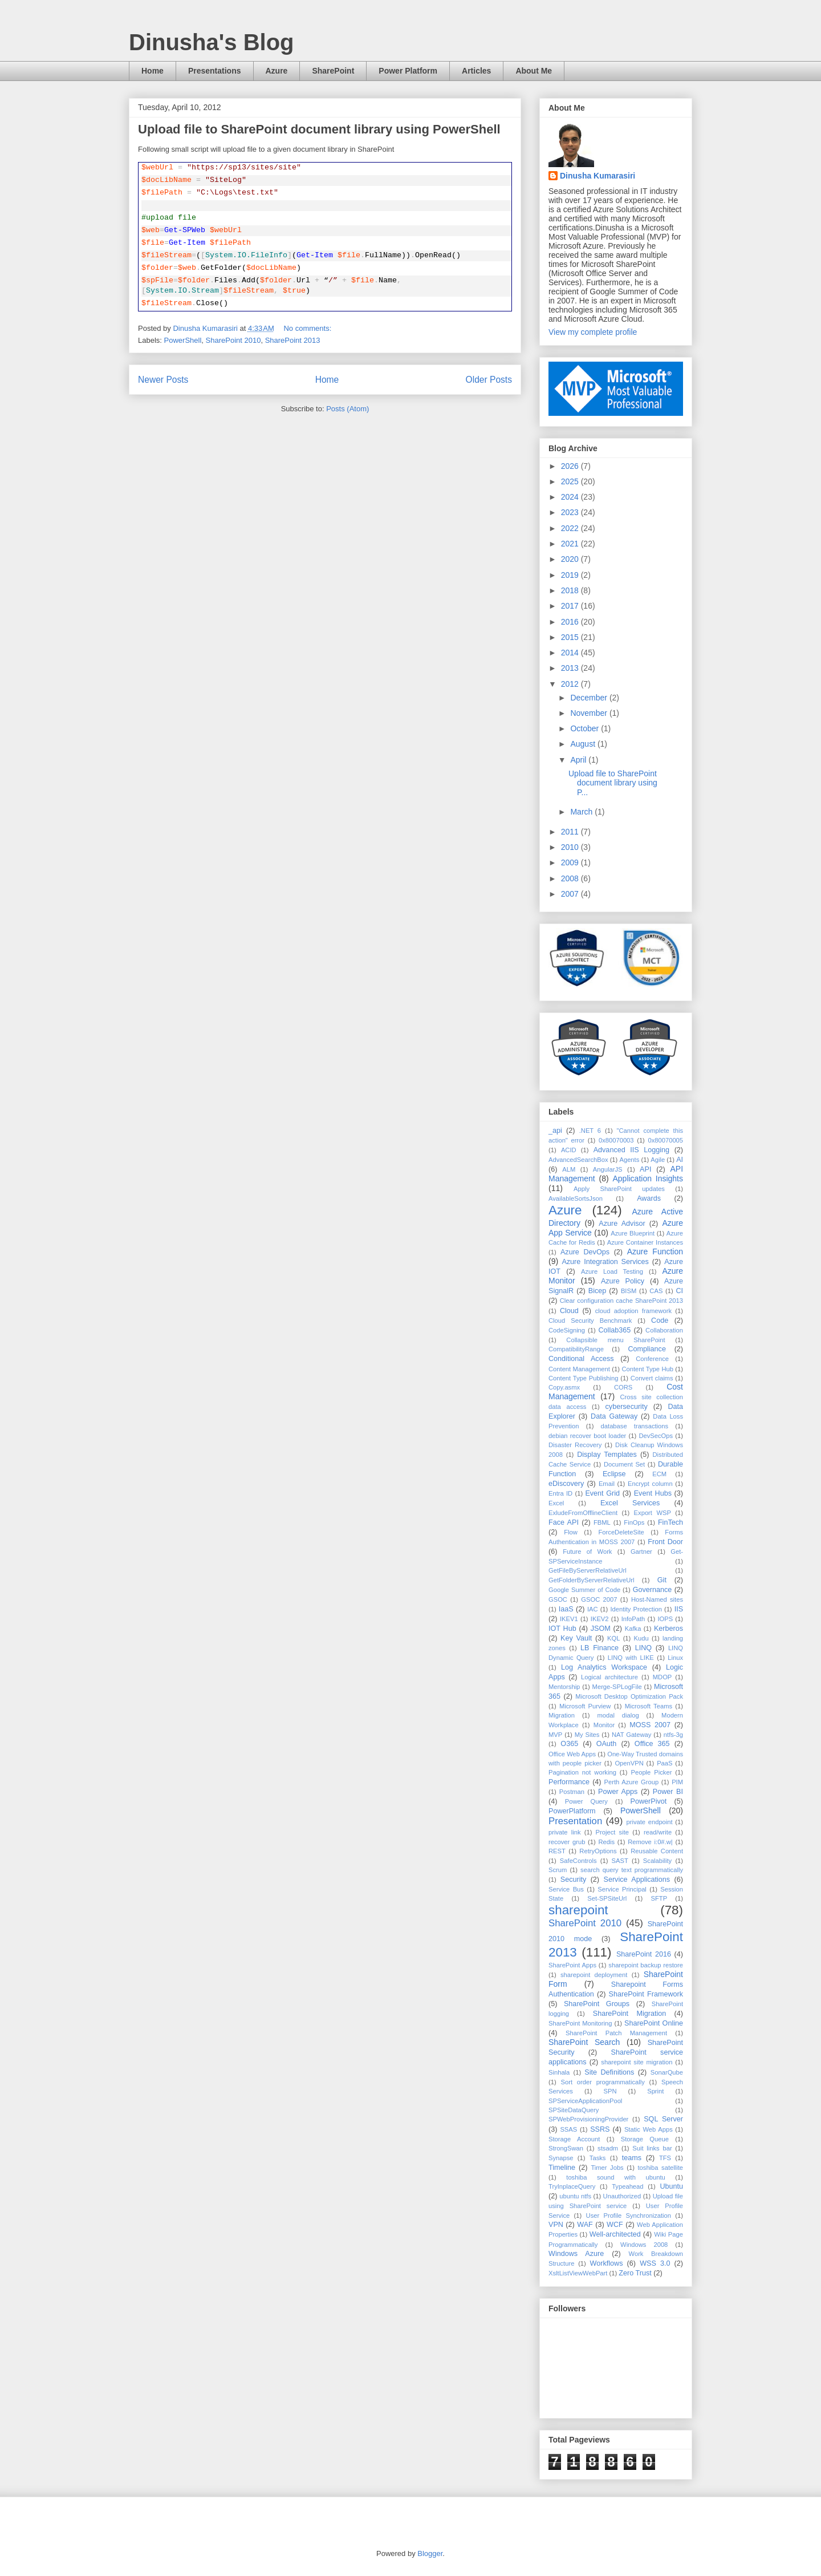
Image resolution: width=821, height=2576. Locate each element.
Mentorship (564, 1686)
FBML (602, 1522)
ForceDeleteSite (621, 1532)
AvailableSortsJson (575, 1198)
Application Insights (647, 1178)
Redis (606, 1841)
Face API (563, 1522)
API (645, 1169)
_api (555, 1131)
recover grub (566, 1841)
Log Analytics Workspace (604, 1667)
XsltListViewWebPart (577, 2273)
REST (557, 1851)
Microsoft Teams (648, 1706)
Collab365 (614, 1330)
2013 (571, 668)
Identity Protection (635, 1609)
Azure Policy (622, 1281)
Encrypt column (650, 1483)
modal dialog (618, 1715)
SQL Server (663, 2119)
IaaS (566, 1609)
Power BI (668, 1792)
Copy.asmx (564, 1387)
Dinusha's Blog (211, 42)
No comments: (308, 328)
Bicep (597, 1291)
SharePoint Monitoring (580, 2023)
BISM (628, 1290)
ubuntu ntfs (575, 2196)
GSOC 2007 (599, 1599)
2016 (571, 621)
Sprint (655, 2091)
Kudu (641, 1638)
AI (679, 1160)
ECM (659, 1474)
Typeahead (627, 2186)
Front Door (665, 1542)
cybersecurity (626, 1407)
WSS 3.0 (655, 2263)
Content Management (579, 1369)
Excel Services (630, 1503)
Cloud (569, 1311)
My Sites (587, 1734)
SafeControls (578, 1860)
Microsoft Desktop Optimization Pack (629, 1696)
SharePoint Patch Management (616, 2033)
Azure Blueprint (633, 1233)
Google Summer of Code (584, 1589)
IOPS (665, 1618)
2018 (571, 590)
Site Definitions (609, 2072)
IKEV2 (600, 1618)
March (582, 811)
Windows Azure (576, 2254)
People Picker (651, 1772)
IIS (678, 1609)
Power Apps (617, 1792)
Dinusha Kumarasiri (597, 175)
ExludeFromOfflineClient (582, 1512)
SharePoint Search (584, 2042)
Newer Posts (163, 379)
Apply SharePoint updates (619, 1188)
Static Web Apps (648, 2129)
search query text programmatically (631, 1869)
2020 (571, 559)
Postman (571, 1791)
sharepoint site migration (636, 2062)
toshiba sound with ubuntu (615, 2177)
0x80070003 (616, 1140)
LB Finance (599, 1648)
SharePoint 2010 (233, 340)
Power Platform (408, 70)
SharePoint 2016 (643, 1954)
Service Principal (622, 1889)
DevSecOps (656, 1435)
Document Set (624, 1464)
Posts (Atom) (347, 408)
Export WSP (652, 1512)
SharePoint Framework (646, 1994)
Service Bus (566, 1889)
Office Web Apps (572, 1754)
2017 (571, 605)
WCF (615, 2225)
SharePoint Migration (629, 2014)
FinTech (670, 1522)
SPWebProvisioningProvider (588, 2119)
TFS (665, 2157)
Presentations (214, 70)
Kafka (633, 1628)
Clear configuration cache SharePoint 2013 (621, 1300)
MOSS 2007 (649, 1725)
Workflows (606, 2263)
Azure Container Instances (645, 1242)
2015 (571, 637)
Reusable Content (657, 1851)
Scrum (557, 1869)
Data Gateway (614, 1416)
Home (152, 70)
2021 (571, 543)
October (585, 728)
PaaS (664, 1763)
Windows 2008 (644, 2244)
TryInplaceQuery (571, 2186)
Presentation (575, 1821)
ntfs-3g (673, 1734)
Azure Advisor (622, 1224)
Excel (556, 1503)
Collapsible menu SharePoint (615, 1339)
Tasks (598, 2157)
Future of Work (587, 1551)
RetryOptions (597, 1851)
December (589, 697)
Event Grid (602, 1493)
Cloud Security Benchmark (590, 1320)
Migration (561, 1715)
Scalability (657, 1860)
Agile (658, 1159)
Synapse (561, 2157)
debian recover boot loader (587, 1435)
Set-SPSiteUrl (607, 1898)
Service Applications (637, 1880)
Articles (476, 70)
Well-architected (615, 2234)
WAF (585, 2225)
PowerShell (183, 340)
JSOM (601, 1629)
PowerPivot (649, 1801)
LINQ (643, 1648)
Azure (277, 70)
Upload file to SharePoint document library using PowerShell (319, 129)
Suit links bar (652, 2148)
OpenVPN (629, 1763)
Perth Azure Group (631, 1782)
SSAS (568, 2129)
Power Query (586, 1801)
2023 (571, 512)
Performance (569, 1782)
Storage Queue (645, 2139)
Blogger (429, 2553)
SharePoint (333, 70)
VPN (555, 2225)
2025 (571, 481)
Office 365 (652, 1744)
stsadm (608, 2148)
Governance (652, 1590)
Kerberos (668, 1629)
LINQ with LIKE (631, 1657)
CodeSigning (566, 1330)
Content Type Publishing (583, 1378)
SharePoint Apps (572, 1965)
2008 (571, 878)
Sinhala (559, 2072)
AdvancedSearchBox (578, 1159)
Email (607, 1483)
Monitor (604, 1725)
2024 (571, 496)
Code (659, 1321)
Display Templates (607, 1455)
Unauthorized (622, 2196)
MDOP (662, 1677)
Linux (675, 1657)
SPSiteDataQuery (573, 2110)
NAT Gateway (631, 1734)
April (579, 759)
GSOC (557, 1599)
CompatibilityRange (576, 1349)
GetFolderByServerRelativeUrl (591, 1580)
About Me (533, 70)
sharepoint (578, 1910)
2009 (571, 862)
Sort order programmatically (602, 2082)
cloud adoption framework (633, 1310)
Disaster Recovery (574, 1444)
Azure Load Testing (612, 1271)
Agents (629, 1159)
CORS (623, 1387)
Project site (612, 1832)
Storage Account (574, 2139)
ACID (568, 1150)
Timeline (561, 2168)
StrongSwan (565, 2148)
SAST (620, 1860)
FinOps (634, 1522)
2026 (571, 466)
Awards (649, 1198)
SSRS (599, 2129)
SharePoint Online (653, 2023)
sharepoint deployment (593, 1974)
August (583, 743)
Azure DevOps (584, 1252)
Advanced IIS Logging (631, 1150)
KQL (613, 1638)
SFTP (659, 1898)
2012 (571, 683)
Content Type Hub (647, 1369)
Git (661, 1580)
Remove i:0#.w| (650, 1841)
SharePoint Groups (596, 2004)
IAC (592, 1609)
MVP (555, 1734)
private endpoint (649, 1821)
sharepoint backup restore (645, 1965)
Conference (652, 1358)
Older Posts (489, 379)
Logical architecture (609, 1677)
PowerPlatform (572, 1811)
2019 (571, 575)
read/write (658, 1832)
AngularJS (608, 1169)
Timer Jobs (607, 2167)
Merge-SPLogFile (617, 1686)
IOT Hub (562, 1629)
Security (573, 1880)
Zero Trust (635, 2273)
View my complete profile (592, 332)
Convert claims (652, 1378)
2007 (571, 893)
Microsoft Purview (585, 1706)
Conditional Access (581, 1359)
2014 (571, 652)
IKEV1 (569, 1618)
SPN (610, 2091)
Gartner (641, 1551)
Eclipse (614, 1474)
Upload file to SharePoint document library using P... (612, 783)
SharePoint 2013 (292, 340)
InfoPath (633, 1618)
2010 (571, 847)
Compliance (647, 1349)
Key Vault (576, 1638)
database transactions (635, 1426)
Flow (571, 1532)
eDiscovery (566, 1484)
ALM (568, 1169)
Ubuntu (671, 2186)
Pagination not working (582, 1772)
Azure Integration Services (605, 1262)
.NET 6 (590, 1130)
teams (631, 2158)
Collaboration (664, 1330)
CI (680, 1291)
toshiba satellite (660, 2167)
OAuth (606, 1744)
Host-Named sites (657, 1599)
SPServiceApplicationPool (585, 2100)
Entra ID (560, 1493)
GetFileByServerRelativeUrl (587, 1570)
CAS (656, 1290)
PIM (677, 1782)
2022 (571, 528)
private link (564, 1832)
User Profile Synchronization (628, 2215)
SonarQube (667, 2072)
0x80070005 (665, 1140)
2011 (571, 831)
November (589, 713)
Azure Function (655, 1251)
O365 (569, 1744)
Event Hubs (653, 1493)
